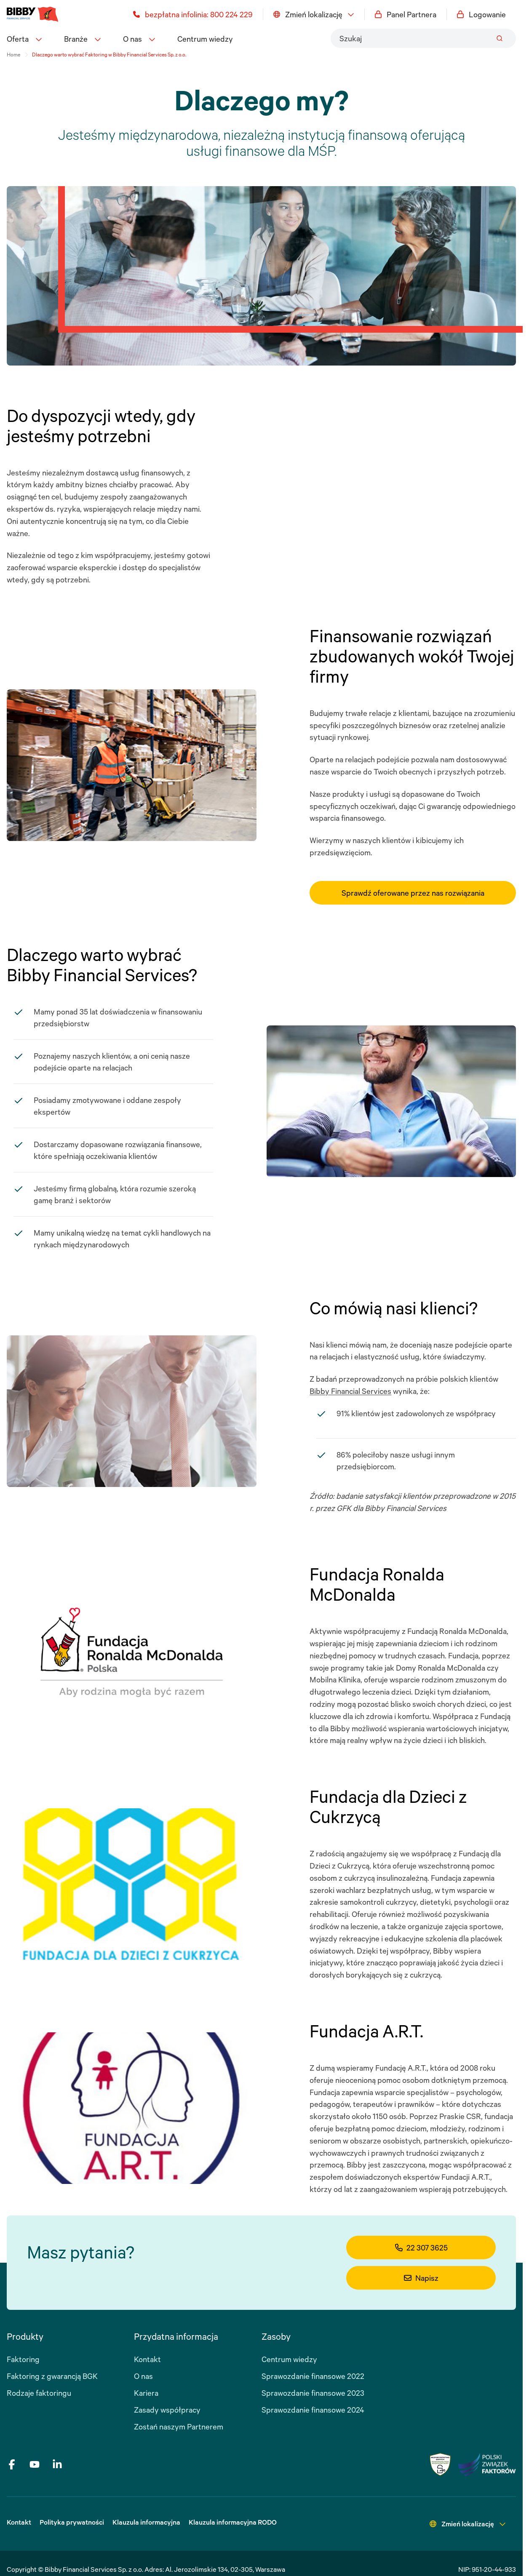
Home (13, 54)
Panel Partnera (405, 14)
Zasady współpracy (167, 2410)
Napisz (420, 2278)
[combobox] (423, 38)
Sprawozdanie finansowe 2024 (313, 2410)
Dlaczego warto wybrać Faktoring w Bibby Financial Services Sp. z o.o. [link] (109, 54)
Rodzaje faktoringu (39, 2393)
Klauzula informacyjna (146, 2522)
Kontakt (147, 2359)
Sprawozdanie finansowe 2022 (313, 2376)
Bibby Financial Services (350, 1391)
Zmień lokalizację (313, 14)
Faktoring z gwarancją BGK (52, 2376)
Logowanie (481, 14)
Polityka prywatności (72, 2522)
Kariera (146, 2393)
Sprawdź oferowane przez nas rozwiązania (413, 893)
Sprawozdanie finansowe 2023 (313, 2393)
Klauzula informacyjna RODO (233, 2522)
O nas (143, 2376)
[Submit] (499, 38)
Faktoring (23, 2359)
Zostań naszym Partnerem (178, 2426)
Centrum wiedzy (205, 39)
